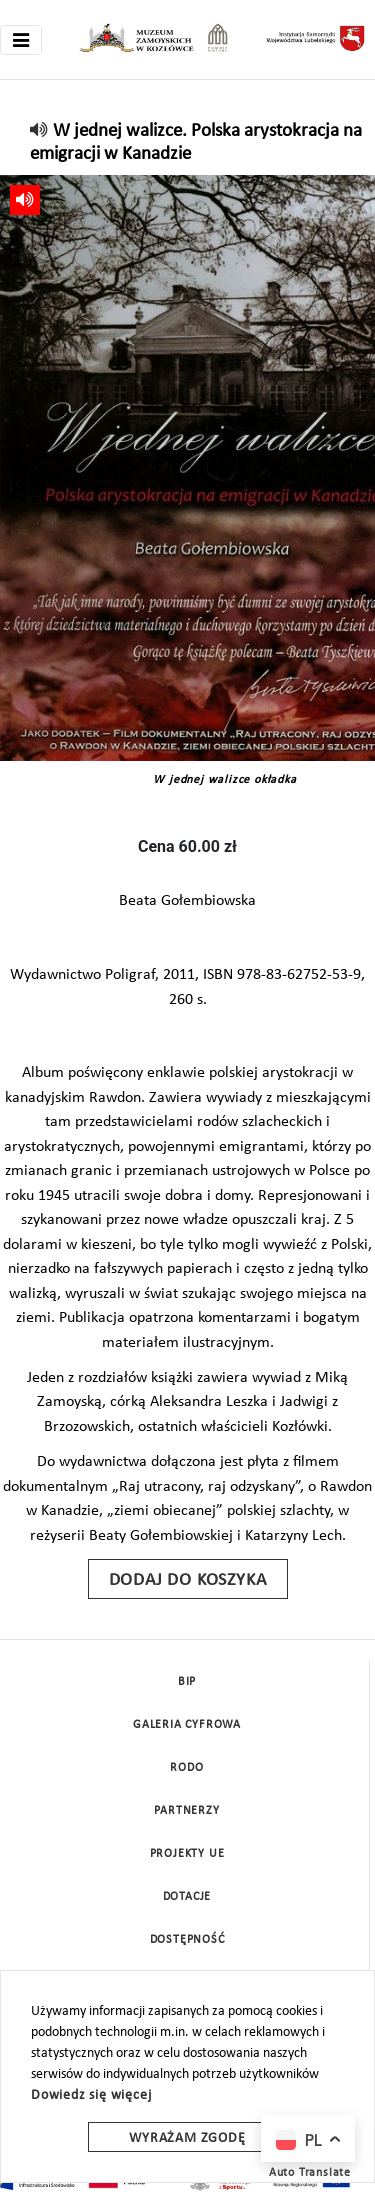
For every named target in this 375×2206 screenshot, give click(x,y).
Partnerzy (186, 1811)
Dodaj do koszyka (188, 1580)
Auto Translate (310, 2173)
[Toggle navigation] (21, 40)
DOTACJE (187, 1897)
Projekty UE (187, 1854)
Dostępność (187, 1940)
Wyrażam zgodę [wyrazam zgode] (187, 2138)
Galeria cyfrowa (187, 1725)
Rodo (186, 1768)
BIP (187, 1682)
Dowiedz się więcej (91, 2095)
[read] (39, 131)
